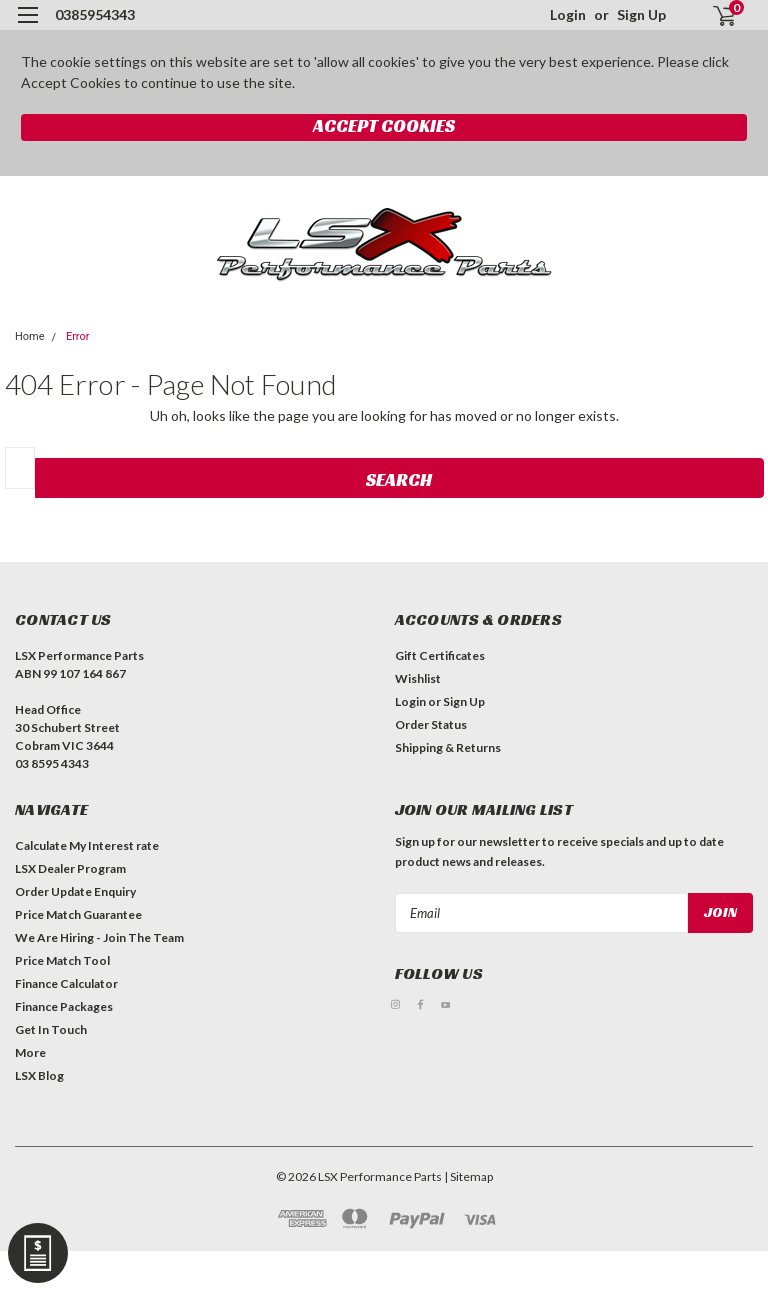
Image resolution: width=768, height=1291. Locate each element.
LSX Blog (39, 1075)
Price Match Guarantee (78, 914)
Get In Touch (51, 1029)
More (30, 1052)
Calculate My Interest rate (87, 845)
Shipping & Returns (448, 747)
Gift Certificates (440, 655)
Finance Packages (64, 1006)
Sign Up (641, 14)
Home (30, 336)
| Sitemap (468, 1176)
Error (78, 336)
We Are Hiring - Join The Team (99, 937)
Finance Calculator (66, 983)
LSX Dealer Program (70, 868)
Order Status (431, 724)
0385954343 (95, 14)
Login (568, 14)
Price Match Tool (62, 960)
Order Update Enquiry (75, 891)
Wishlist (418, 678)
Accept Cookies (384, 125)
